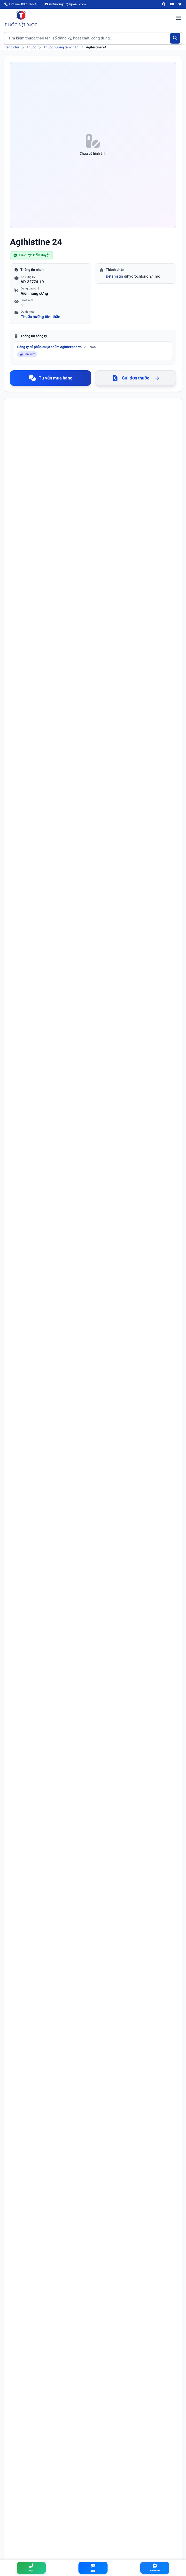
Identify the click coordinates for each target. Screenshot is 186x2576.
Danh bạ (106, 2503)
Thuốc (31, 47)
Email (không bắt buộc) (33, 2018)
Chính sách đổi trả (20, 2548)
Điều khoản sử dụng (22, 2528)
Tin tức (105, 2490)
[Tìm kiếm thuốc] (93, 38)
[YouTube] (172, 4)
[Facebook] (164, 4)
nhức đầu (96, 543)
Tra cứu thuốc (110, 2483)
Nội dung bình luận (31, 2039)
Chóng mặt (25, 529)
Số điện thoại (106, 1998)
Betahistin (114, 276)
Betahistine (44, 482)
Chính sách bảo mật (22, 2534)
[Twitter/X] (180, 4)
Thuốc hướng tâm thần (61, 47)
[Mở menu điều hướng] (178, 18)
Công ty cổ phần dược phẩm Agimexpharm (56, 347)
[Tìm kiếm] (175, 38)
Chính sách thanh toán (24, 2541)
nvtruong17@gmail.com (132, 2543)
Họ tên (22, 1998)
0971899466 (126, 2535)
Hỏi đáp (106, 2497)
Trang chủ (11, 47)
